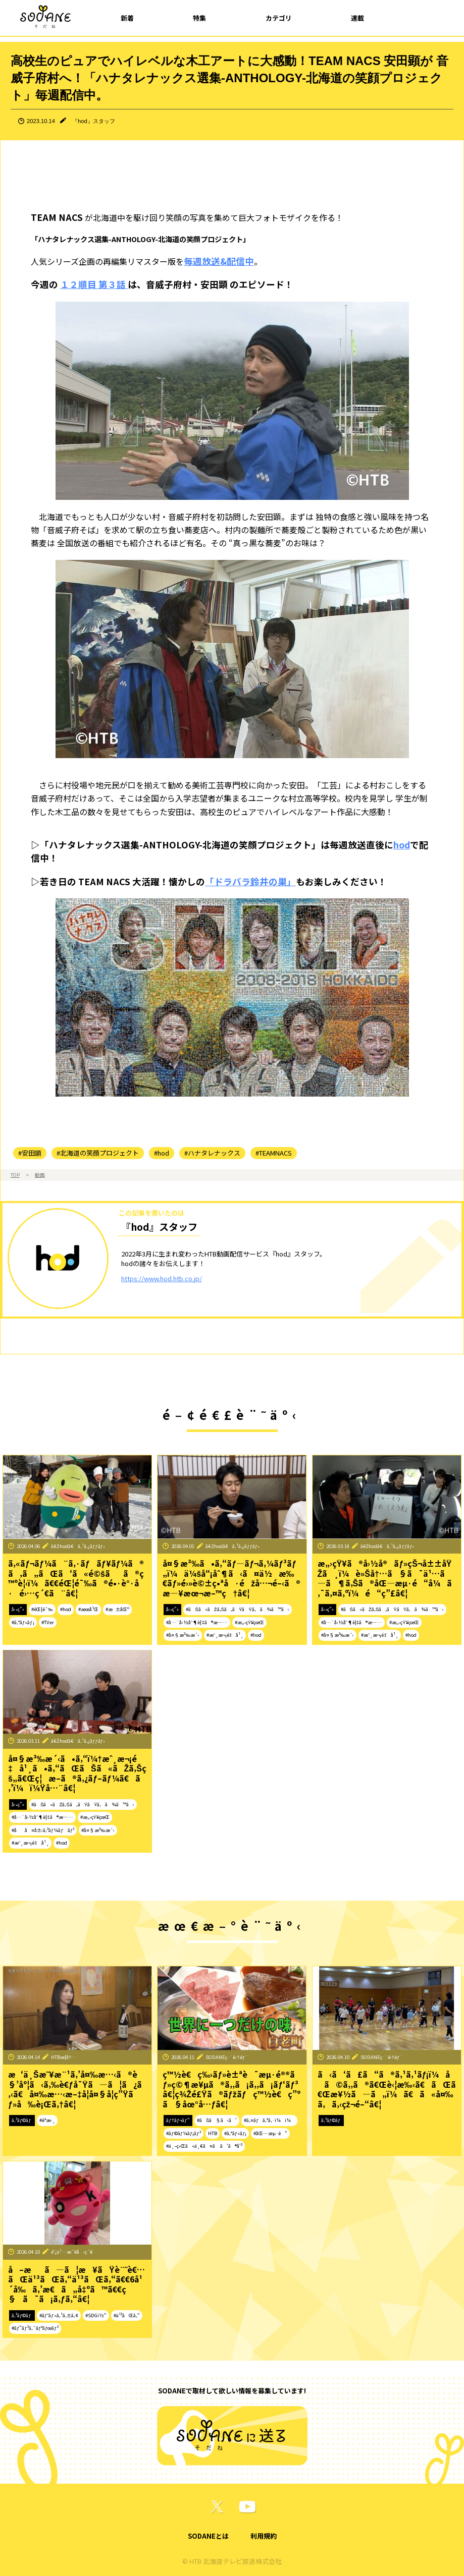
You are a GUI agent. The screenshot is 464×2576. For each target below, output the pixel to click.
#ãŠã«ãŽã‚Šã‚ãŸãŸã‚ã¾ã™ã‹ (237, 1609)
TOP (15, 1174)
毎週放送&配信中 (219, 261)
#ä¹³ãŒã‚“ (127, 2315)
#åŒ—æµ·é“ (270, 2133)
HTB (212, 2133)
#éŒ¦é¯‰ (42, 1609)
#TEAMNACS (273, 1153)
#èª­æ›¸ (47, 2120)
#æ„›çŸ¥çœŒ (249, 1622)
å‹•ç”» (18, 1609)
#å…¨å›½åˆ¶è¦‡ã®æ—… (197, 1622)
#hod (161, 1153)
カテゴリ (279, 18)
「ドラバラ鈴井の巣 (246, 881)
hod (401, 844)
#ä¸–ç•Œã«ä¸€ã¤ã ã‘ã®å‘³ (204, 2145)
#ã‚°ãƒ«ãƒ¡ (23, 1622)
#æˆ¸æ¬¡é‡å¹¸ (225, 1634)
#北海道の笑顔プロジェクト (98, 1153)
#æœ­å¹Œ (88, 1609)
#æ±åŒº (117, 1609)
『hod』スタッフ (93, 121)
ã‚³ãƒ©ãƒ (22, 2120)
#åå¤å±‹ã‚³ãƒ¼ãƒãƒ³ (43, 1830)
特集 (199, 18)
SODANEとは (208, 2536)
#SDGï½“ (96, 2315)
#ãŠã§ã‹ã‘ (217, 2120)
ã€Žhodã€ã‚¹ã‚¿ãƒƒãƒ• (78, 1546)
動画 (40, 1174)
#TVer (47, 1622)
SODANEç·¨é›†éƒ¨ (226, 2056)
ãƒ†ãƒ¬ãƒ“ (177, 2120)
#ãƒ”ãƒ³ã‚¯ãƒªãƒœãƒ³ (35, 2327)
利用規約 (263, 2536)
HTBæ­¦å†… (63, 2056)
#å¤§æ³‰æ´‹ (182, 1634)
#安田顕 (29, 1153)
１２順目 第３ (88, 284)
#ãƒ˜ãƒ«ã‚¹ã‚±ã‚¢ (58, 2315)
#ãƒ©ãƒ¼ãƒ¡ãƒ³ (183, 2133)
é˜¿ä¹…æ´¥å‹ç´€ (72, 2251)
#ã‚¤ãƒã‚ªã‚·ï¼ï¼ (269, 2120)
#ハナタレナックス (212, 1153)
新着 (127, 18)
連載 (357, 18)
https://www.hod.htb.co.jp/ (161, 1278)
